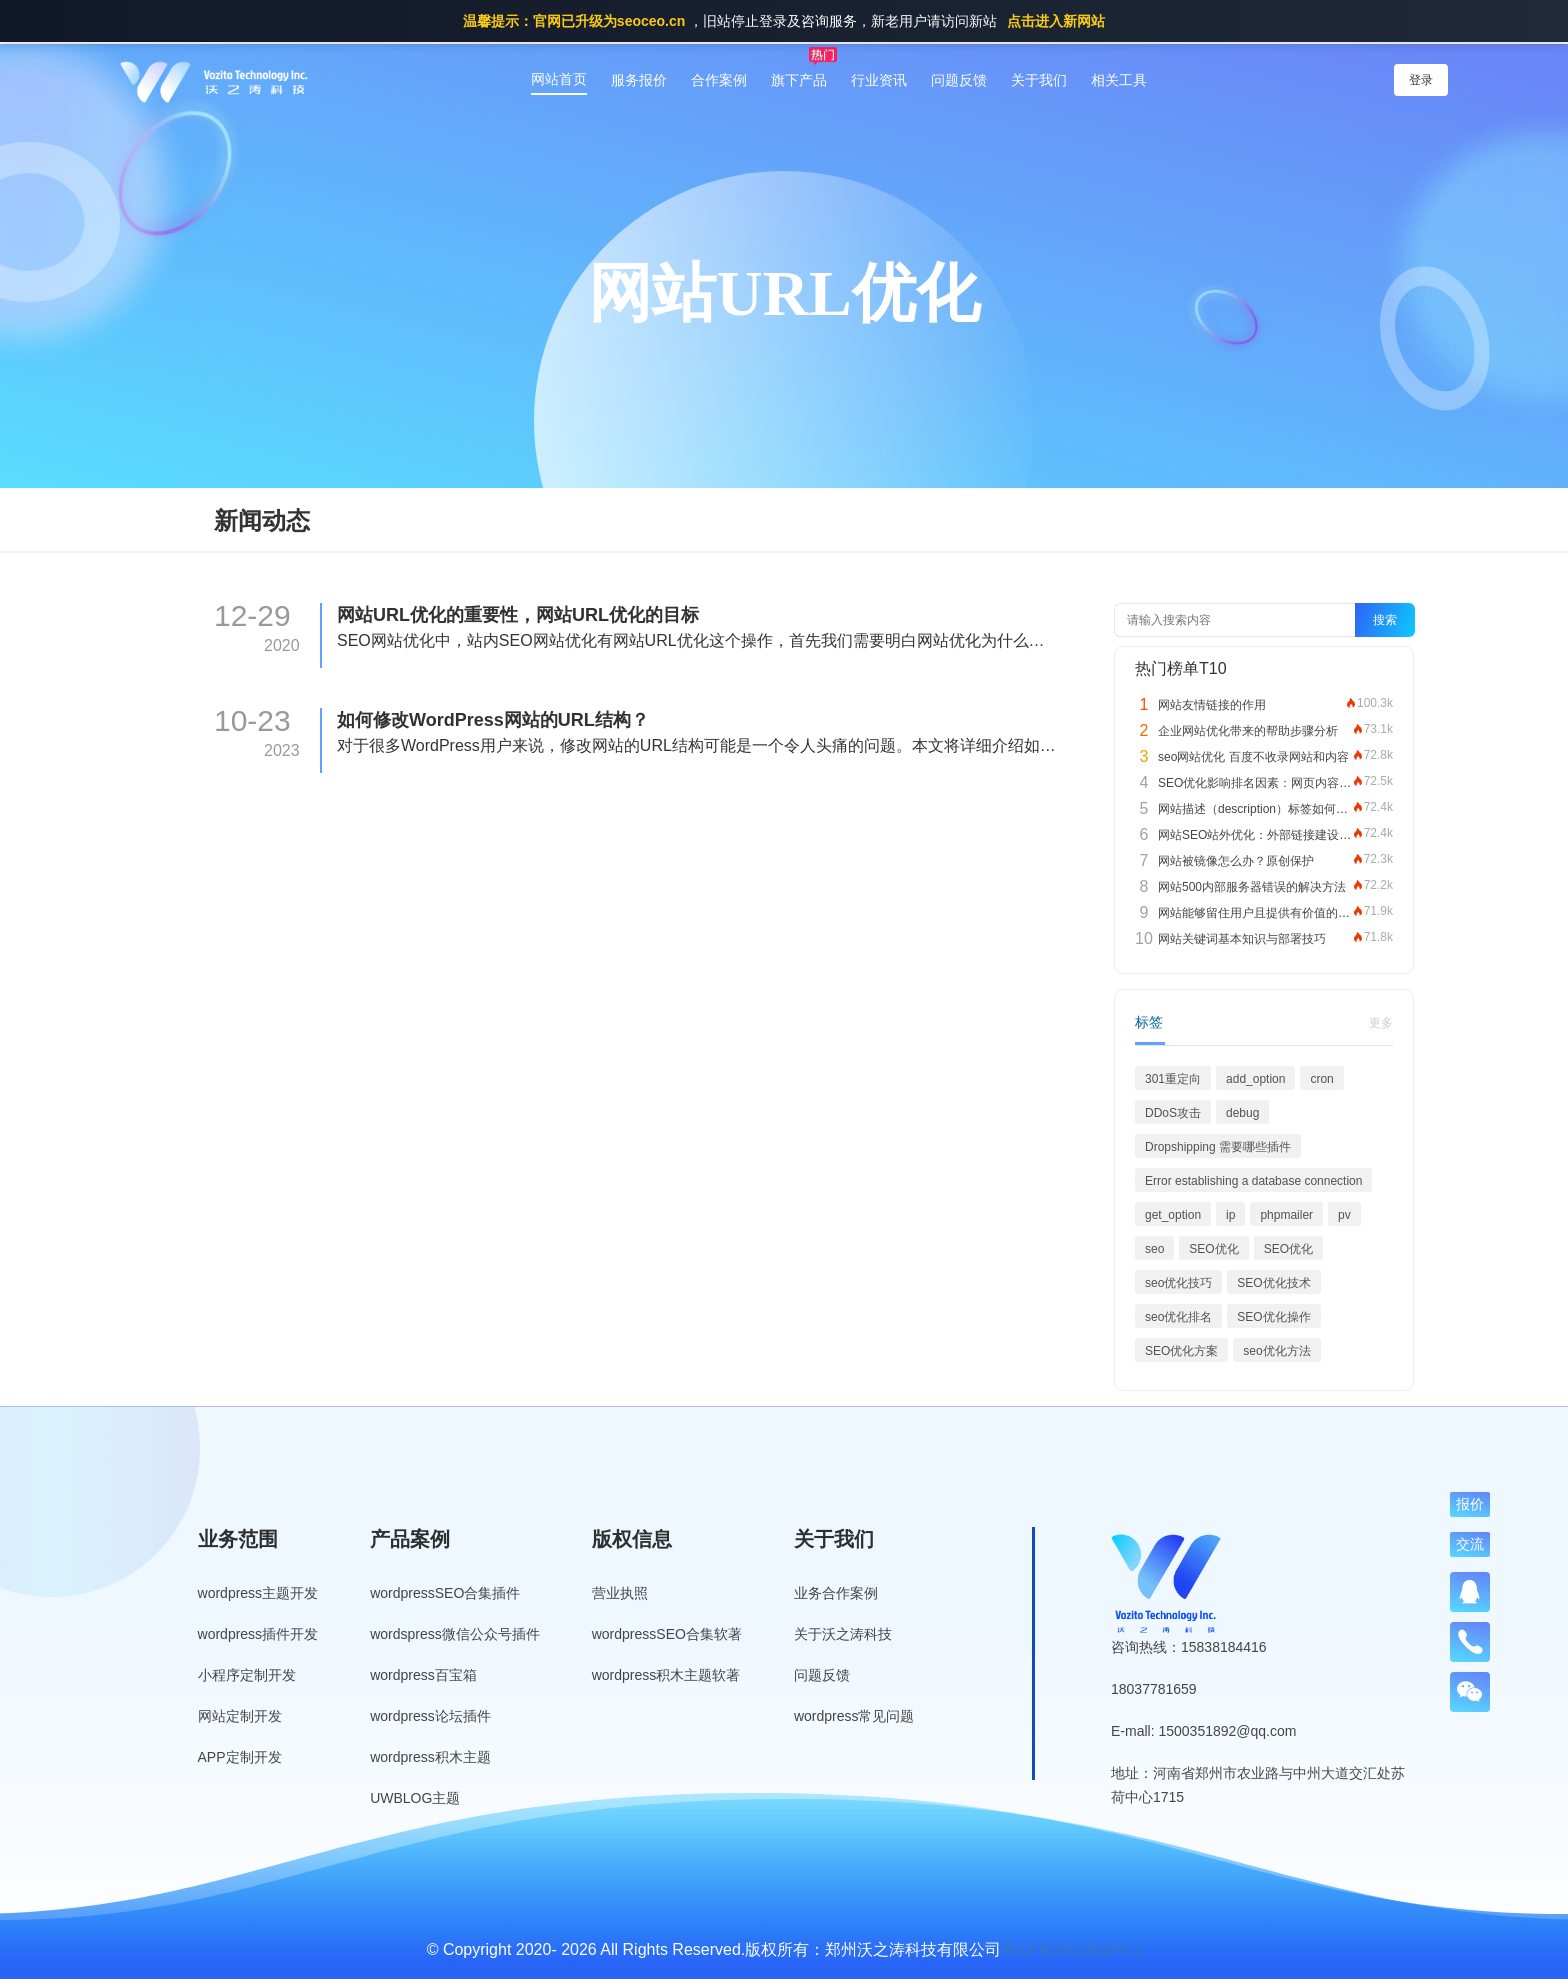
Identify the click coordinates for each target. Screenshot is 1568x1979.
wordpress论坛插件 (430, 1716)
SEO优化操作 (1273, 1317)
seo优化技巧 (1178, 1283)
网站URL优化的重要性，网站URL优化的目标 (518, 615)
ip (1230, 1215)
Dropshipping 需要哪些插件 (1218, 1147)
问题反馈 (959, 80)
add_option (1255, 1079)
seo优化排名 (1178, 1317)
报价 (1470, 1504)
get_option (1173, 1215)
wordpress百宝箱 (423, 1675)
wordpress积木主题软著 (666, 1675)
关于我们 (1039, 80)
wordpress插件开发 (258, 1634)
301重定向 (1173, 1079)
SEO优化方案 (1181, 1351)
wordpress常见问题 (854, 1716)
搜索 (1385, 620)
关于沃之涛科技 (843, 1634)
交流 (1470, 1544)
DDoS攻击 (1173, 1113)
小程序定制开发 (247, 1675)
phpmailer (1286, 1215)
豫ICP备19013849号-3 (1071, 1950)
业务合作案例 (836, 1593)
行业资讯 (879, 80)
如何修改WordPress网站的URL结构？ (493, 720)
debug (1242, 1113)
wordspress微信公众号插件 (455, 1634)
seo (1154, 1249)
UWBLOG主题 (415, 1798)
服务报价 (639, 80)
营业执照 (620, 1593)
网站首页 (559, 79)
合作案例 (719, 80)
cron (1321, 1079)
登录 (1421, 80)
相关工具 (1119, 80)
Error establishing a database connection (1253, 1181)
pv (1344, 1215)
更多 (1381, 1023)
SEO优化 (1213, 1249)
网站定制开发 (240, 1716)
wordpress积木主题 (430, 1757)
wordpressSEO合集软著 (667, 1634)
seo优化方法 (1276, 1351)
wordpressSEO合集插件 (445, 1593)
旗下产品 (799, 80)
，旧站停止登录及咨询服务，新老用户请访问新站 (784, 21)
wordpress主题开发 (258, 1593)
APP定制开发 (240, 1757)
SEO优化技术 (1273, 1283)
